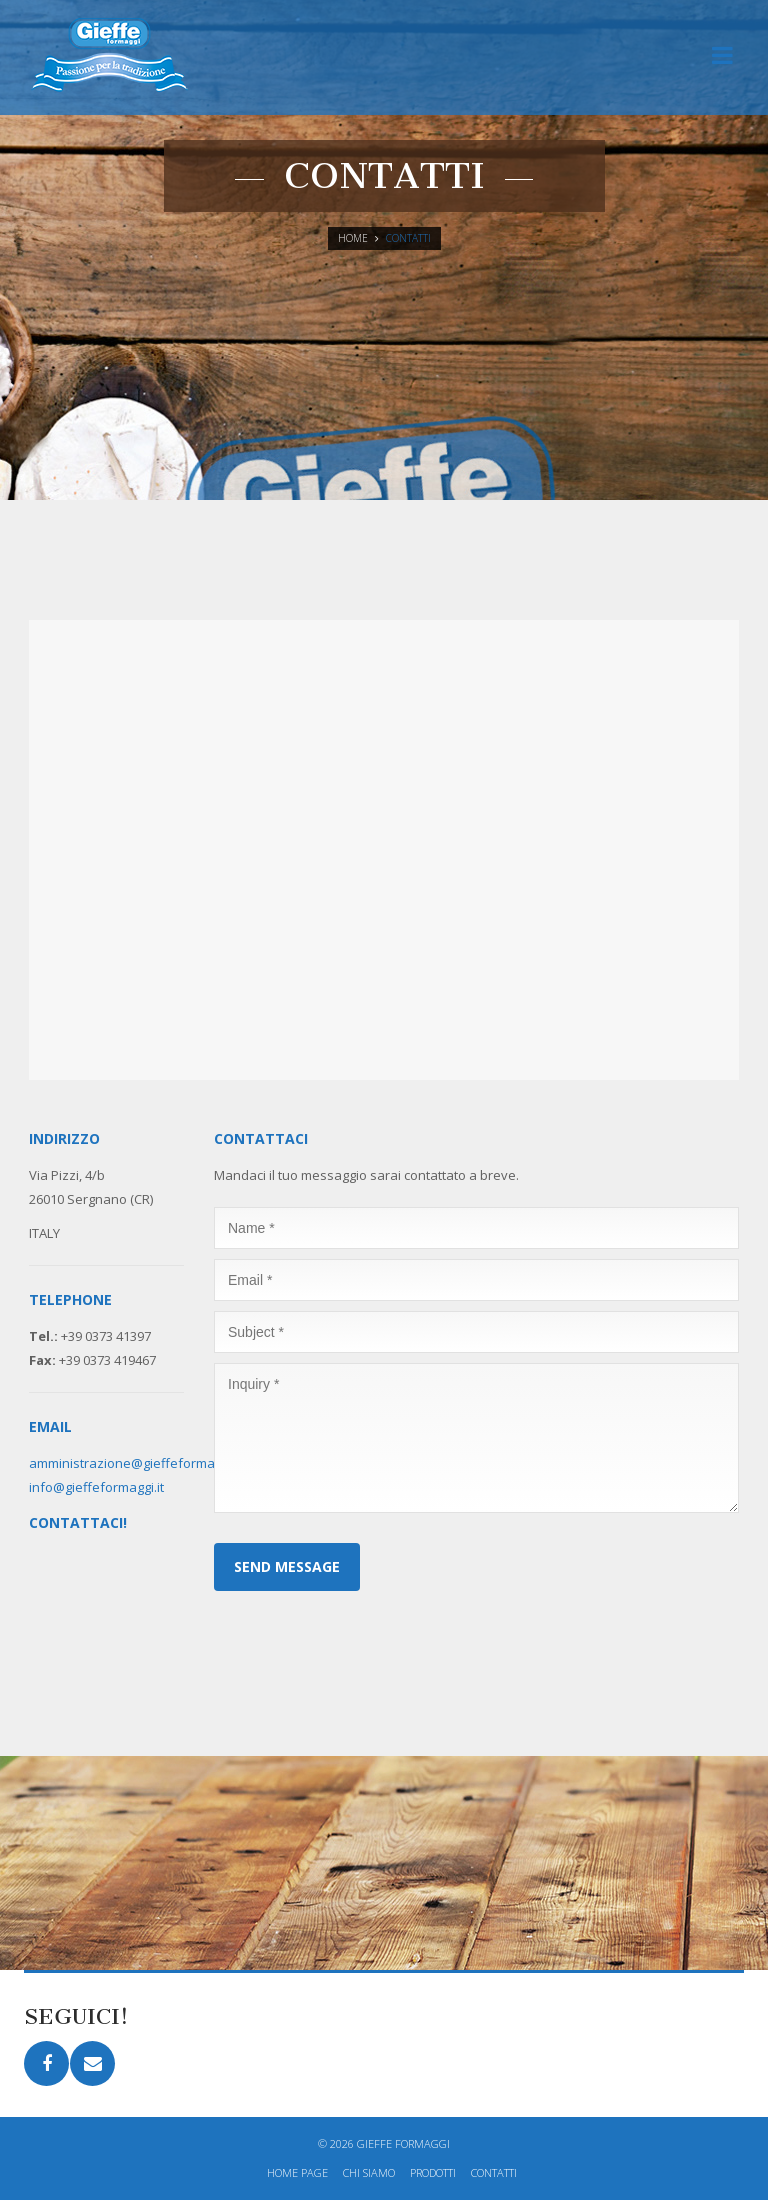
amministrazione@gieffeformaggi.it (135, 1463)
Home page (297, 2172)
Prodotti (433, 2172)
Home (353, 238)
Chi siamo (369, 2172)
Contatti (494, 2172)
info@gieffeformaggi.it (96, 1487)
